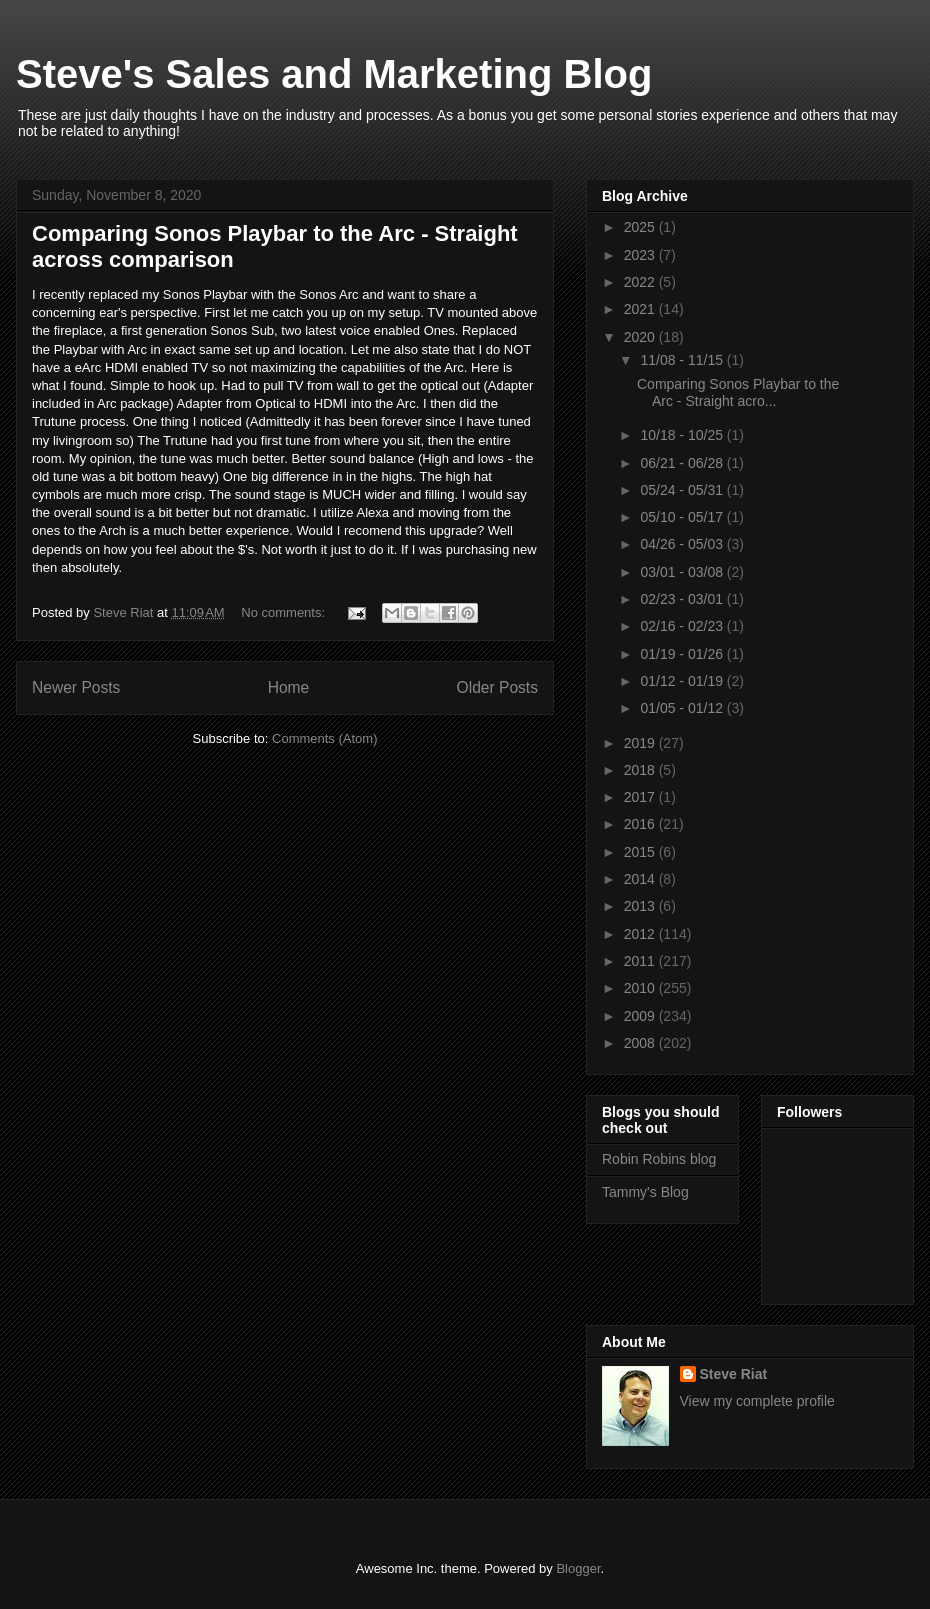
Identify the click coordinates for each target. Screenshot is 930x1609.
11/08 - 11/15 (683, 360)
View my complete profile (757, 1401)
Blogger (578, 1568)
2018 (641, 770)
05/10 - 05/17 (683, 517)
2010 (641, 988)
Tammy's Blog (645, 1192)
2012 (641, 934)
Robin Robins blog (659, 1159)
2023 (641, 255)
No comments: (284, 612)
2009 (641, 1016)
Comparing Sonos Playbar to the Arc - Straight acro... (738, 392)
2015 (641, 852)
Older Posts (497, 687)
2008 (641, 1043)
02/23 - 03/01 (683, 599)
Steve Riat (734, 1374)
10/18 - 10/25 (683, 435)
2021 (641, 309)
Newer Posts (76, 687)
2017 (641, 797)
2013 (641, 906)
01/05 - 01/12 (683, 708)
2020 (641, 337)
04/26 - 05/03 (683, 544)
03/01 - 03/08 (683, 572)
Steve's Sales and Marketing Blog (334, 74)
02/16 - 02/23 (683, 626)
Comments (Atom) (324, 738)
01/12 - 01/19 (683, 681)
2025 (641, 227)
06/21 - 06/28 (683, 463)
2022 (641, 282)
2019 (641, 743)
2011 (641, 961)
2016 (641, 824)
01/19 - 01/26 (683, 654)
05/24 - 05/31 (683, 490)
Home (289, 687)
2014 (641, 879)
